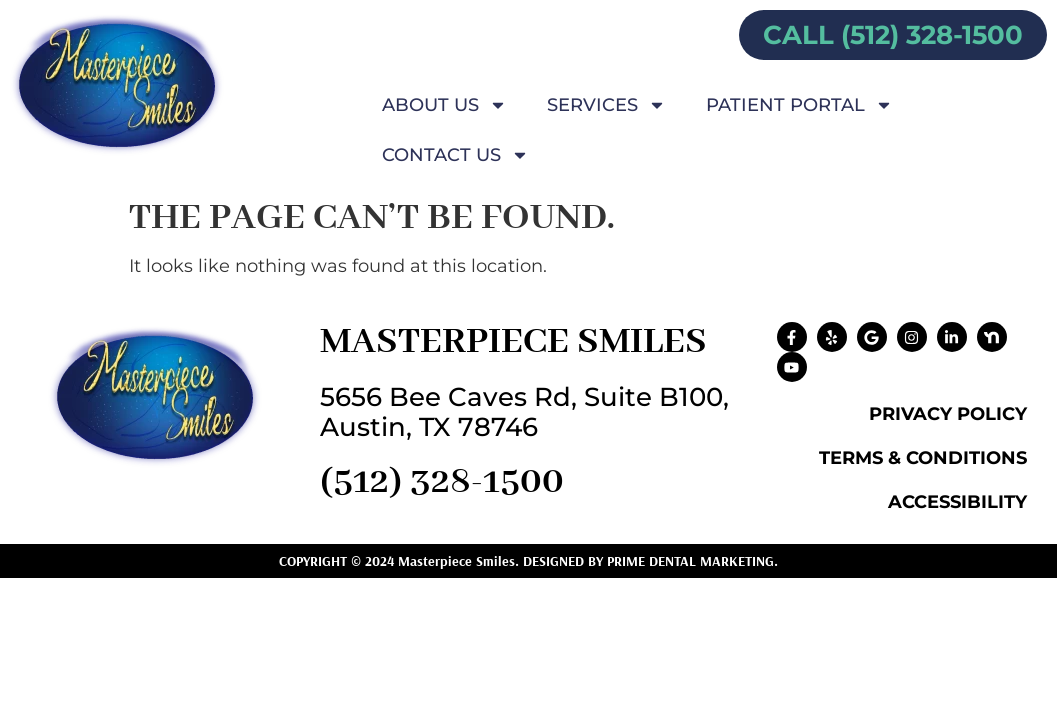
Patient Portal (799, 105)
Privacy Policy (948, 414)
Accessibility (957, 502)
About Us (444, 105)
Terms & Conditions (923, 458)
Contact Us (455, 155)
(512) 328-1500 (442, 482)
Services (606, 105)
